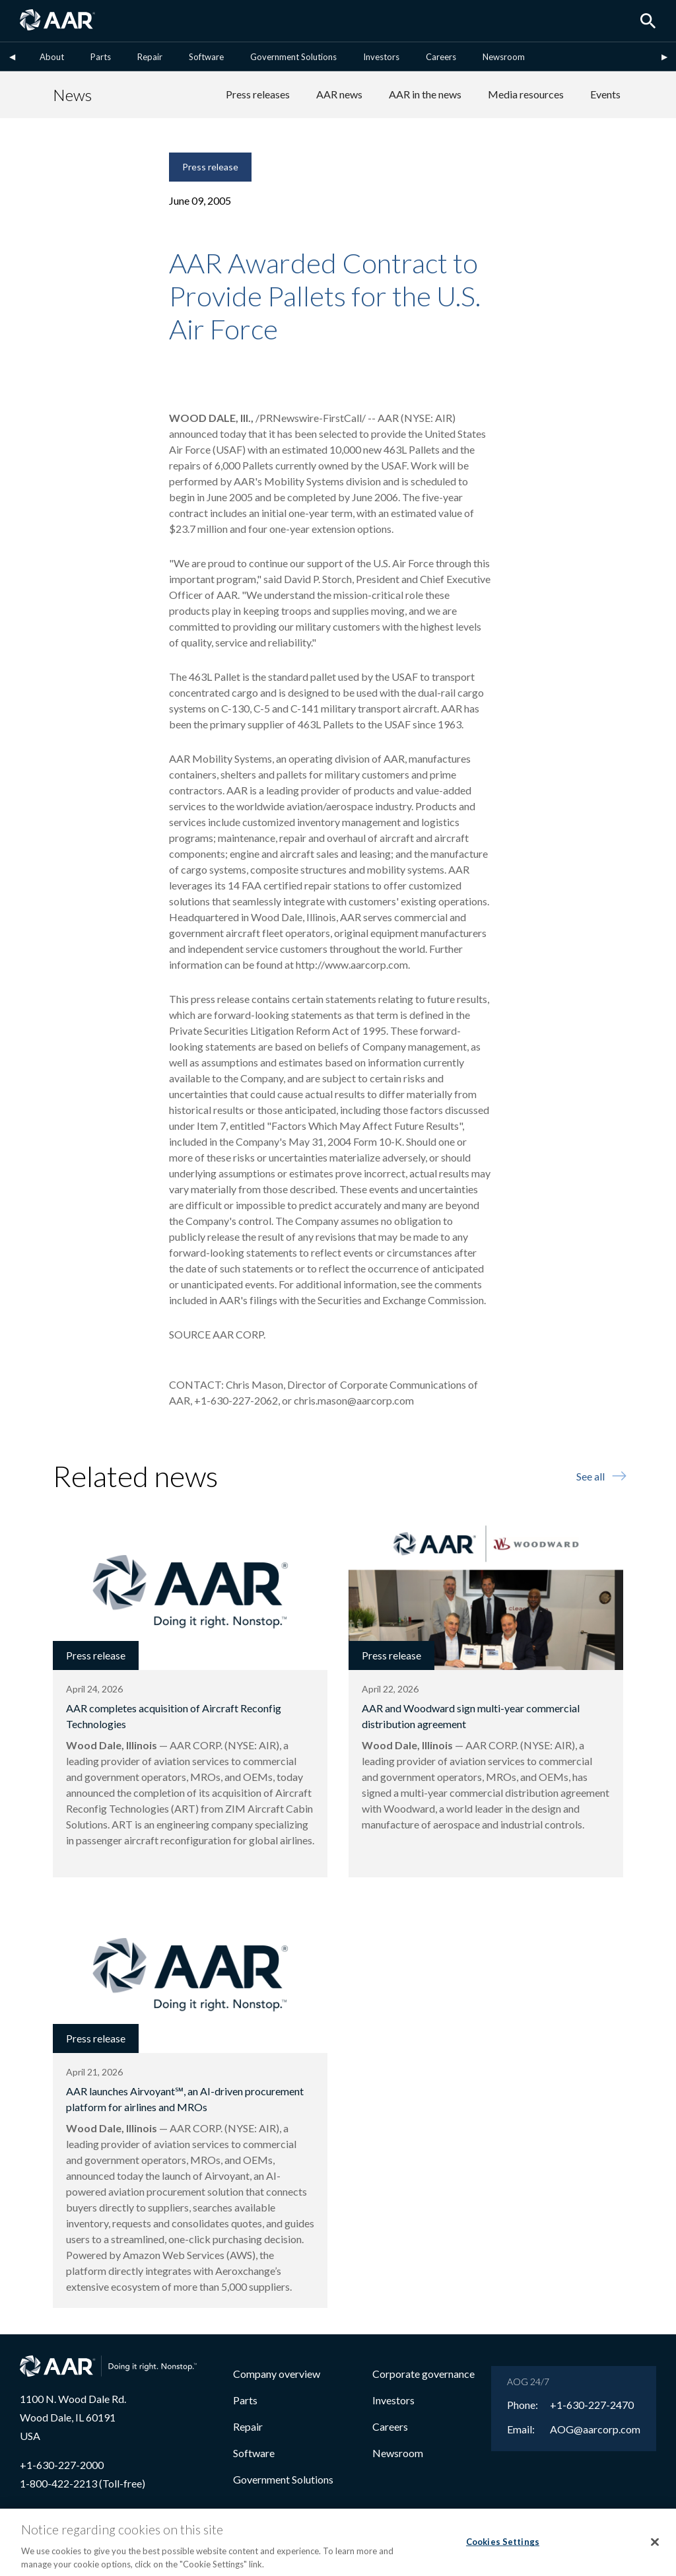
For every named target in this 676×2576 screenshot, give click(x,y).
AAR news (339, 94)
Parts (100, 57)
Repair (149, 57)
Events (605, 94)
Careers (441, 57)
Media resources (526, 94)
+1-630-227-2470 (592, 2405)
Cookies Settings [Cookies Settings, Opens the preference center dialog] (502, 2549)
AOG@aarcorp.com (595, 2429)
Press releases (258, 94)
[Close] (654, 2548)
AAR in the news (425, 94)
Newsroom (504, 57)
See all (599, 1476)
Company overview (276, 2373)
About (52, 57)
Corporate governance (423, 2373)
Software (206, 57)
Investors (381, 57)
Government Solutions (293, 57)
